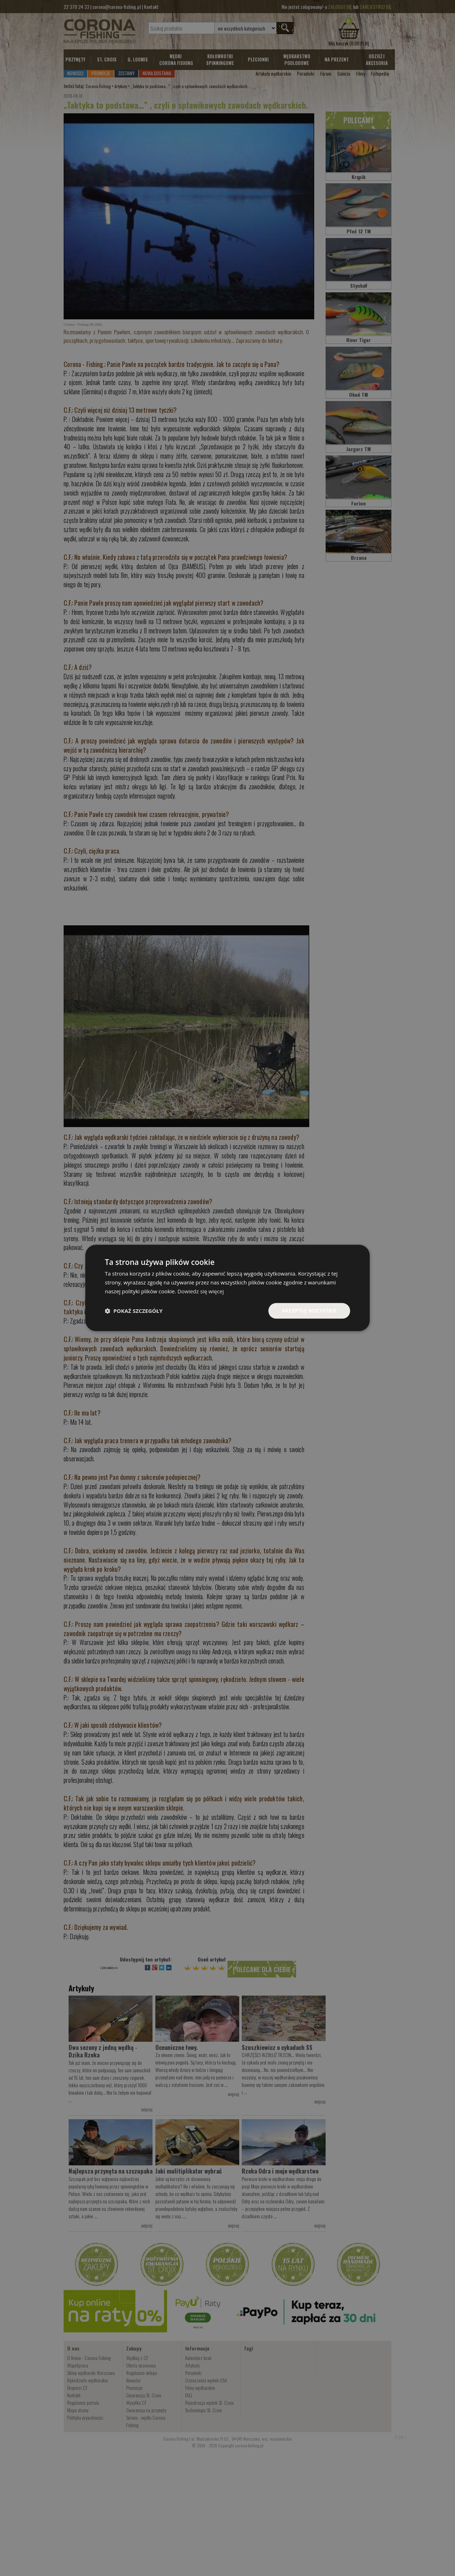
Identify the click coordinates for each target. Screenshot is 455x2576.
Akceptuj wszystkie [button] (309, 1310)
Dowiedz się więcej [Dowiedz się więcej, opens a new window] (200, 1291)
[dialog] (227, 1288)
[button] (133, 1311)
